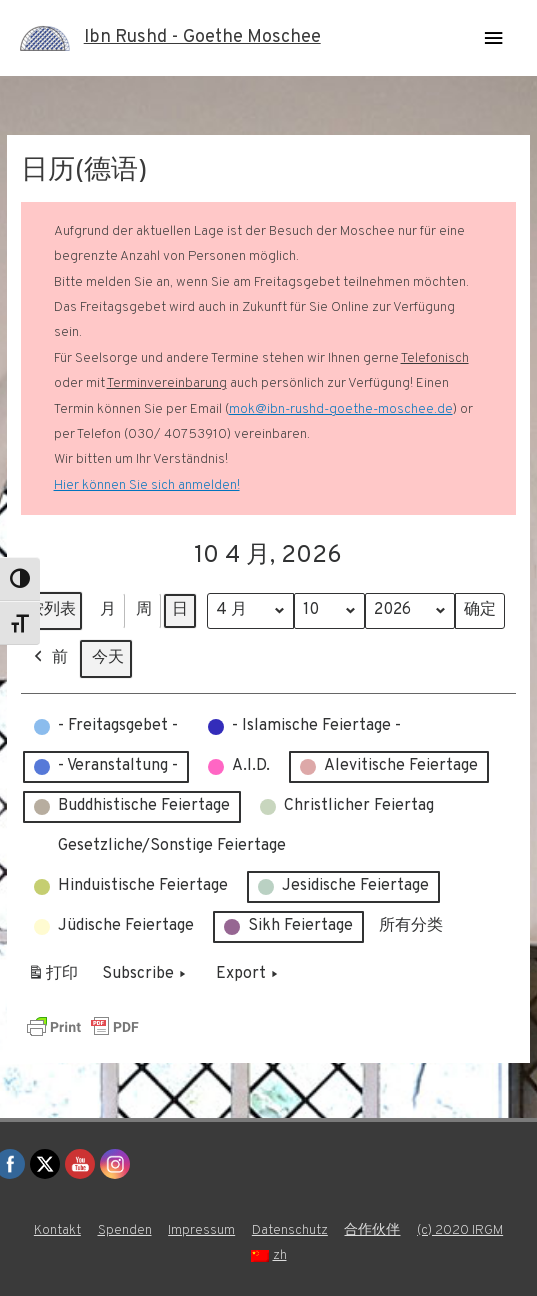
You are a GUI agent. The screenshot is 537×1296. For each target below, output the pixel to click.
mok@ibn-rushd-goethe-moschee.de (341, 409)
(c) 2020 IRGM (460, 1230)
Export (249, 975)
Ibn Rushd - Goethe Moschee (202, 37)
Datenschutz (290, 1230)
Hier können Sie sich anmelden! (147, 485)
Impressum (201, 1230)
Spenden (125, 1230)
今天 (108, 658)
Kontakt (57, 1230)
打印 (52, 978)
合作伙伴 (372, 1230)
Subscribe (146, 975)
